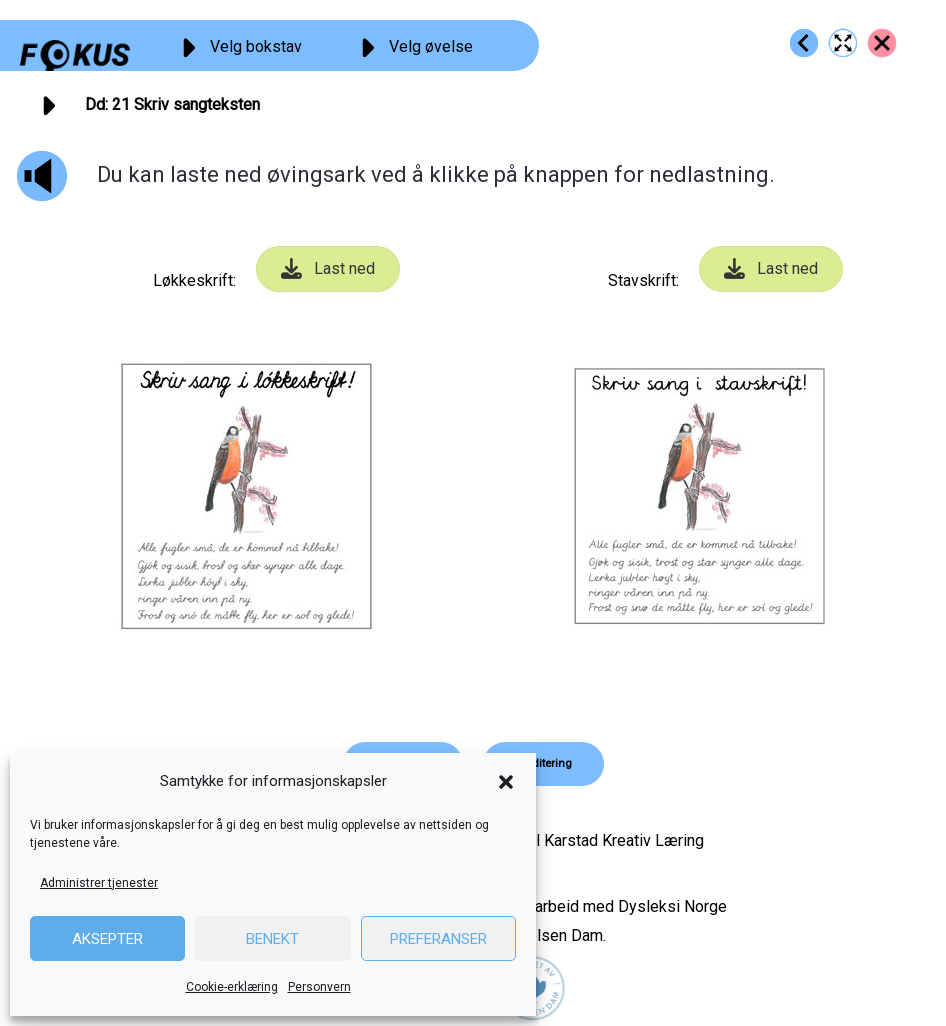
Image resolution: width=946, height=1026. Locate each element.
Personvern (319, 987)
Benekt (272, 939)
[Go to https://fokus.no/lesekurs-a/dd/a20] (804, 43)
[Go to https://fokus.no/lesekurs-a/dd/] (882, 43)
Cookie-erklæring (232, 987)
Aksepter (107, 939)
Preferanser (438, 939)
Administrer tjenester (99, 883)
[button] (506, 782)
